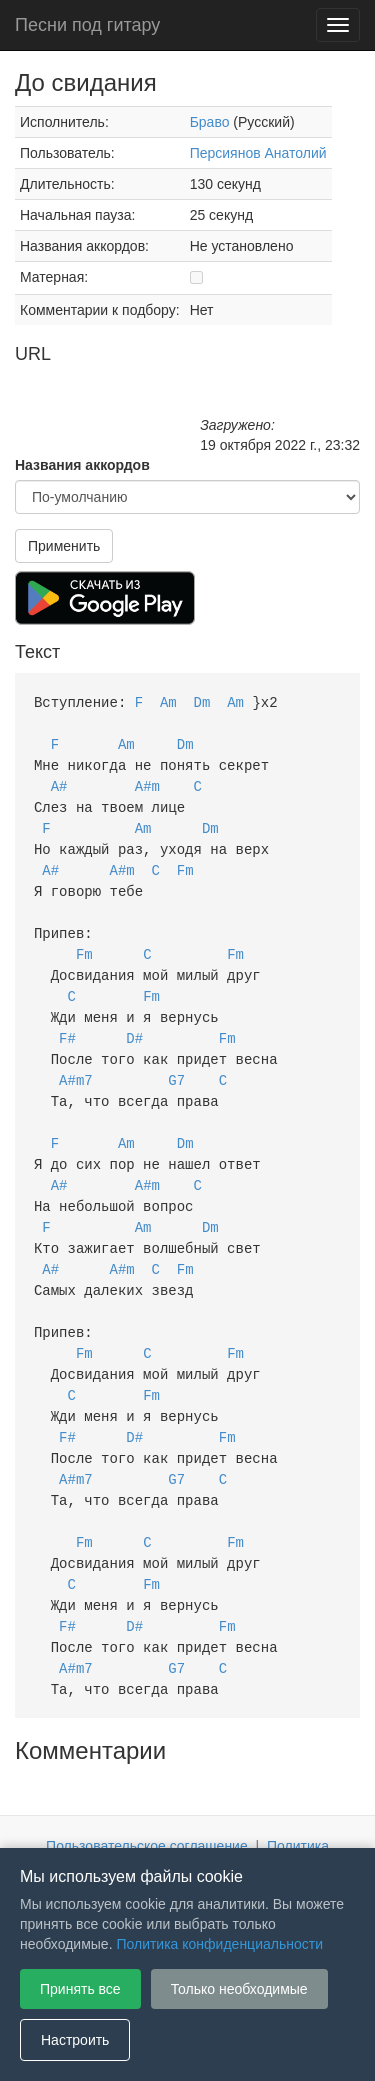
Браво (210, 122)
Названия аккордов (82, 465)
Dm (202, 701)
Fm (185, 861)
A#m (147, 781)
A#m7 (76, 1061)
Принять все (80, 1989)
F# (67, 1021)
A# (59, 781)
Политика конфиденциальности (219, 1944)
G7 (176, 1061)
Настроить (75, 2040)
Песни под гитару (87, 25)
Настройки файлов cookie (268, 1818)
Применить (64, 546)
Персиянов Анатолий (258, 153)
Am (168, 701)
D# (134, 1021)
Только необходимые (239, 1989)
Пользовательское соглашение (147, 1798)
